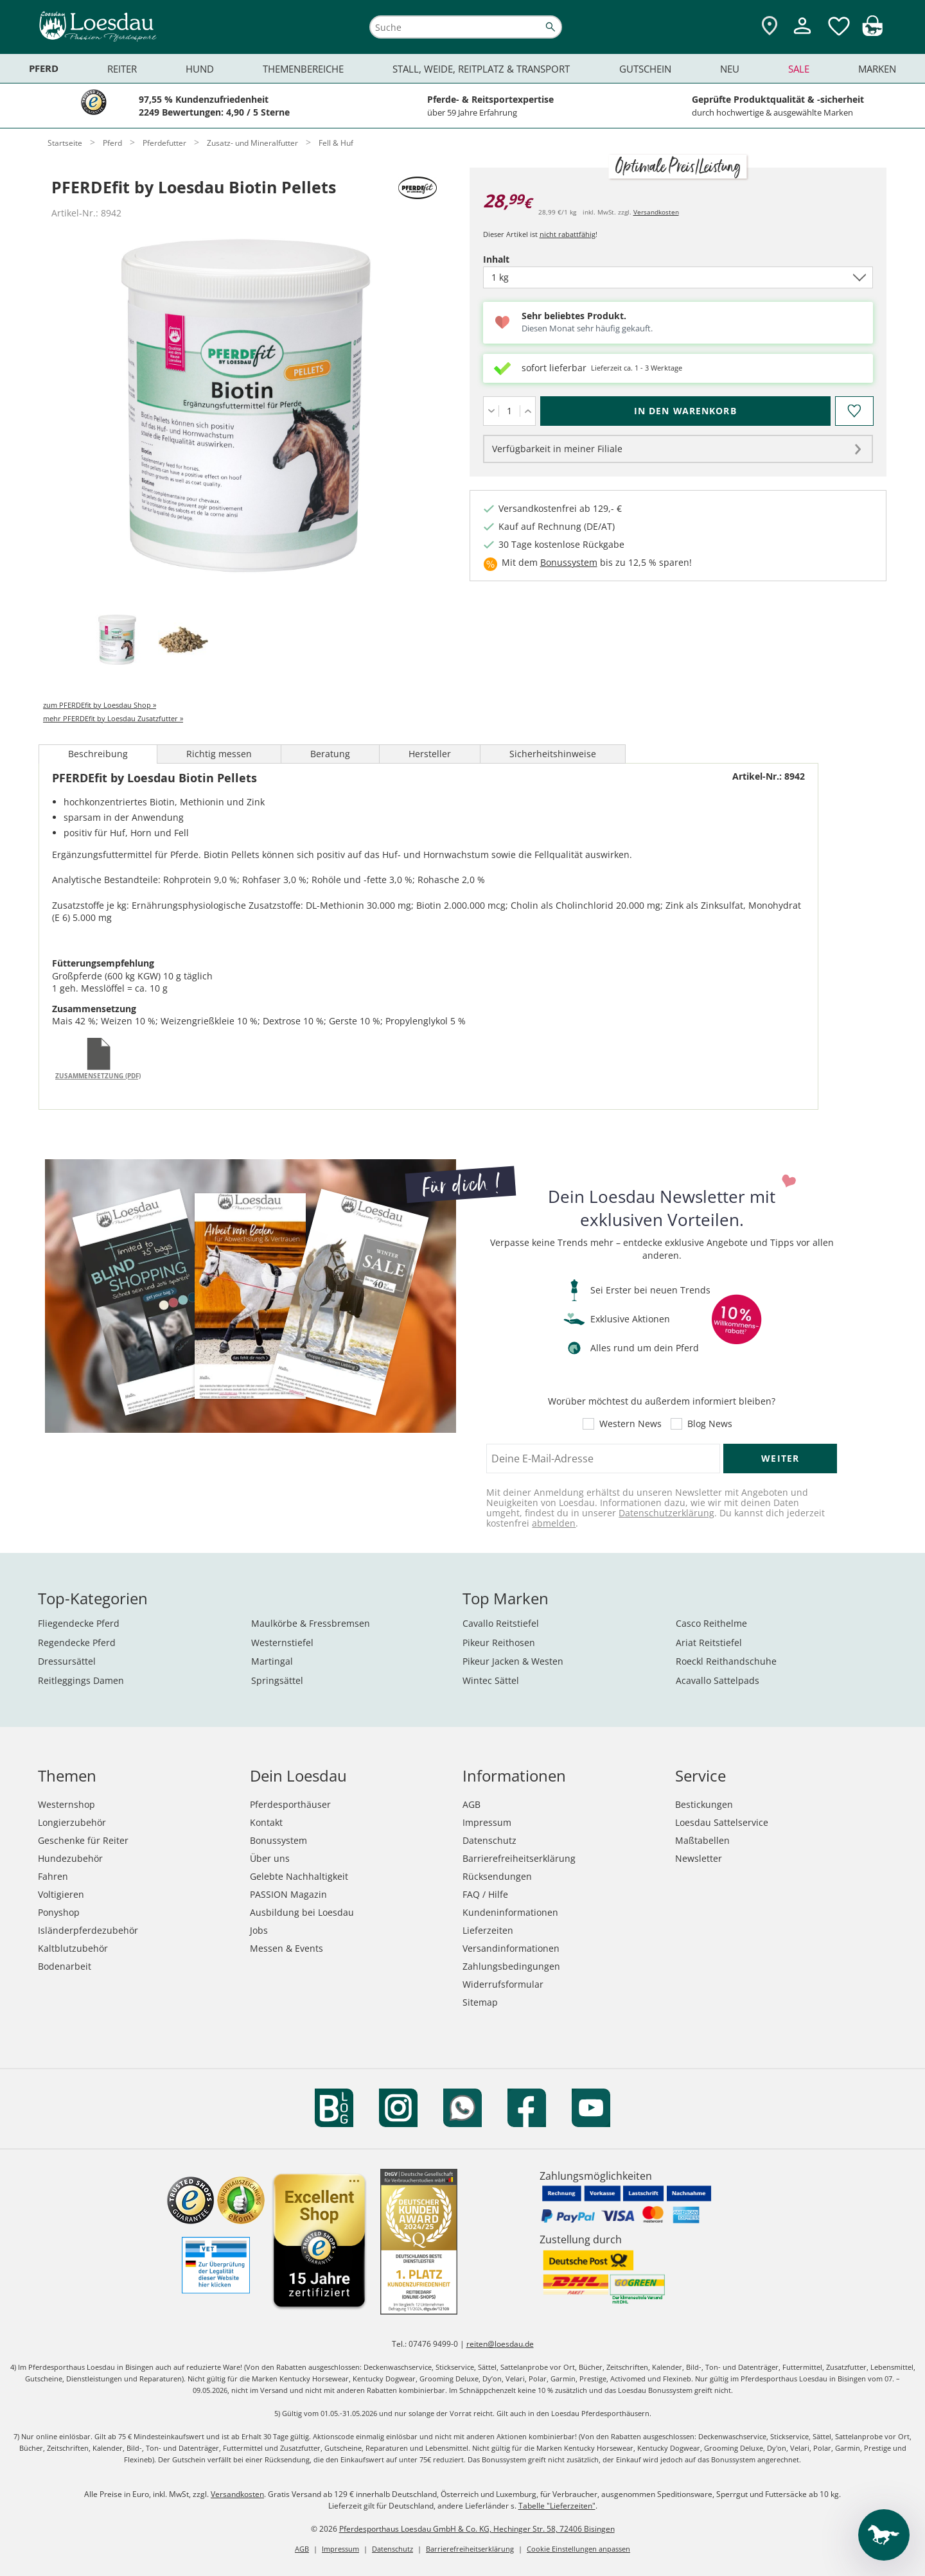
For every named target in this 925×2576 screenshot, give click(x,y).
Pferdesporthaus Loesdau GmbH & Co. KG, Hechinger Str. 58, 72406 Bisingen (477, 2528)
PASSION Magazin (288, 1894)
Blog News (709, 1424)
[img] (872, 32)
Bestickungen (704, 1804)
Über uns (270, 1858)
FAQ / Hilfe (485, 1894)
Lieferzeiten (488, 1930)
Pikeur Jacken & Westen (513, 1661)
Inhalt (518, 259)
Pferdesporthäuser (290, 1804)
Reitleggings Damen (81, 1680)
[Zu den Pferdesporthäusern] (769, 26)
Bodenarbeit (64, 1966)
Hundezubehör (70, 1858)
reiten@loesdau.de (500, 2343)
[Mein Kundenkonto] (802, 36)
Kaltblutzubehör (73, 1948)
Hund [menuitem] (200, 68)
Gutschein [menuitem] (645, 68)
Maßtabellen (702, 1840)
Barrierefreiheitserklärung (519, 1858)
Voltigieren (61, 1894)
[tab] (117, 640)
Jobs (259, 1930)
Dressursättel (67, 1661)
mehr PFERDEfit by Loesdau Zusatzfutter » (113, 718)
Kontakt (266, 1822)
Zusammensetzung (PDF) (98, 1075)
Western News (630, 1424)
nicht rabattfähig (567, 234)
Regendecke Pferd (77, 1642)
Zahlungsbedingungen (511, 1966)
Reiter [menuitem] (122, 68)
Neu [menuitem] (729, 68)
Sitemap (480, 2002)
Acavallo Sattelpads (717, 1680)
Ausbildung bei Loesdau (302, 1912)
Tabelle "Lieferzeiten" (556, 2505)
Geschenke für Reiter (83, 1840)
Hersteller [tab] (430, 754)
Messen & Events (286, 1948)
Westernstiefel (282, 1642)
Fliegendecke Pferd (78, 1623)
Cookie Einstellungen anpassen (578, 2549)
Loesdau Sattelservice (721, 1822)
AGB (471, 1804)
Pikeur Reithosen (499, 1642)
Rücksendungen (497, 1876)
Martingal (272, 1661)
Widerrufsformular (503, 1984)
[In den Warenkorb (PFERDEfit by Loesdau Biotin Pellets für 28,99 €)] (685, 411)
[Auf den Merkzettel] (853, 411)
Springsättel (277, 1680)
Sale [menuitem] (798, 68)
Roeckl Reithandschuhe (726, 1661)
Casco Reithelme (711, 1623)
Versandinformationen (511, 1948)
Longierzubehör (72, 1822)
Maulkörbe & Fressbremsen (310, 1623)
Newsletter (698, 1858)
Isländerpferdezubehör (88, 1930)
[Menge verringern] (491, 411)
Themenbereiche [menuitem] (303, 68)
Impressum (487, 1822)
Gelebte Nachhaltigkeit (299, 1876)
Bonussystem (568, 562)
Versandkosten (656, 211)
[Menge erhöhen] (527, 411)
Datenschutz (489, 1840)
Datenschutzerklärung (666, 1513)
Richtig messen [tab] (219, 754)
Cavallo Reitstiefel (501, 1623)
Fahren (53, 1876)
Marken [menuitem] (877, 68)
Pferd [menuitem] (43, 68)
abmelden (554, 1523)
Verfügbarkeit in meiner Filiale (557, 448)
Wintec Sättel (491, 1680)
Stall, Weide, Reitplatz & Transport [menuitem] (481, 68)
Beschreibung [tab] (98, 754)
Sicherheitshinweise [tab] (552, 754)
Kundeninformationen (510, 1912)
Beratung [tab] (330, 754)
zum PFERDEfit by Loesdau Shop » (99, 705)
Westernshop (66, 1804)
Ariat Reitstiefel (709, 1642)
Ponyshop (59, 1912)
